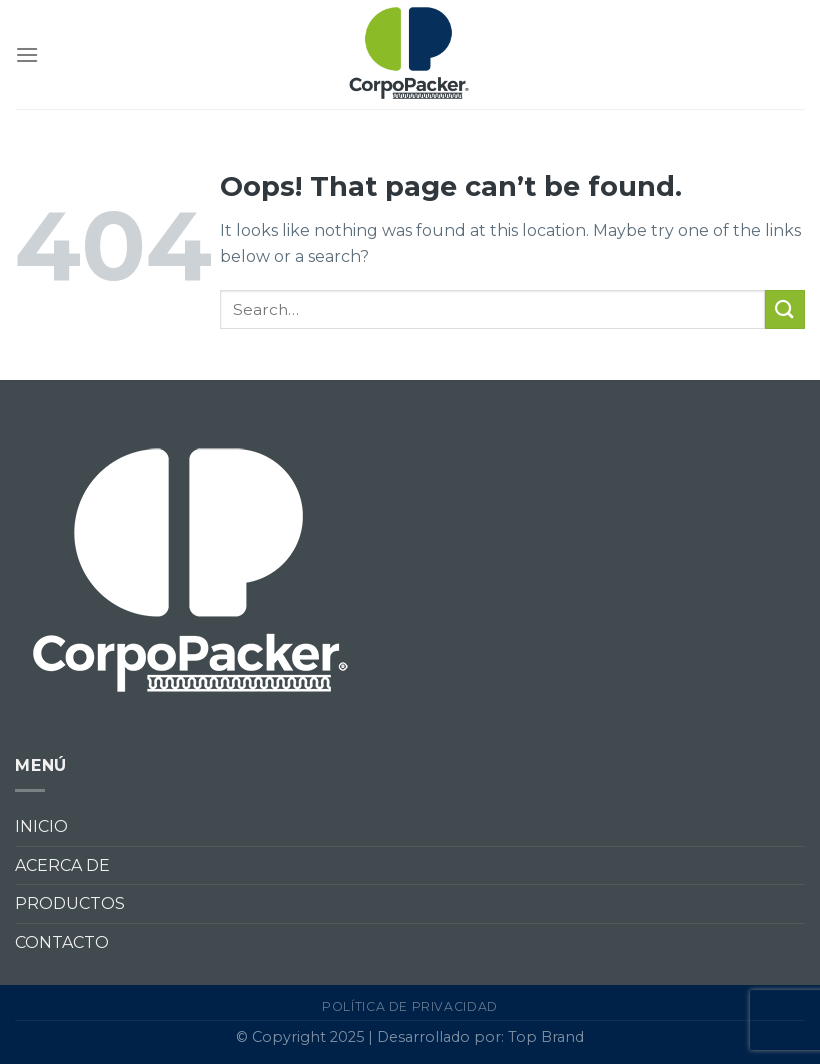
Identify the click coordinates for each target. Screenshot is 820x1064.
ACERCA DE (62, 865)
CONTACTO (62, 942)
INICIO (41, 826)
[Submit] (785, 309)
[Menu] (27, 54)
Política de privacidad (409, 1006)
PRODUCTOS (70, 903)
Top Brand (546, 1037)
